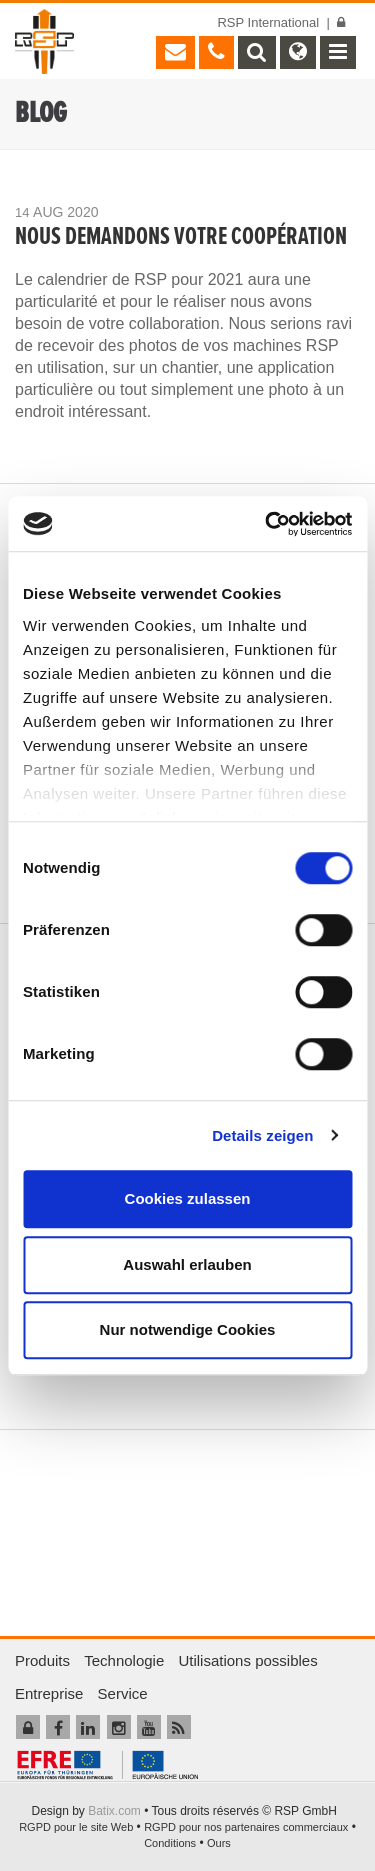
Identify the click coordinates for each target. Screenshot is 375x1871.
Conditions (170, 1843)
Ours (219, 1843)
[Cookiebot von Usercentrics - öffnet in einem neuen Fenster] (267, 524)
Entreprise (49, 1693)
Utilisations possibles (247, 1660)
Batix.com (114, 1811)
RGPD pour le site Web (76, 1827)
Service (123, 1693)
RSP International (268, 22)
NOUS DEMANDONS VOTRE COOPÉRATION (181, 237)
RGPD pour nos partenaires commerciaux (246, 1827)
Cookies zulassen (188, 1198)
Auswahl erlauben (187, 1264)
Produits (42, 1660)
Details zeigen (262, 1135)
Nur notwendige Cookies (188, 1329)
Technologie (124, 1660)
